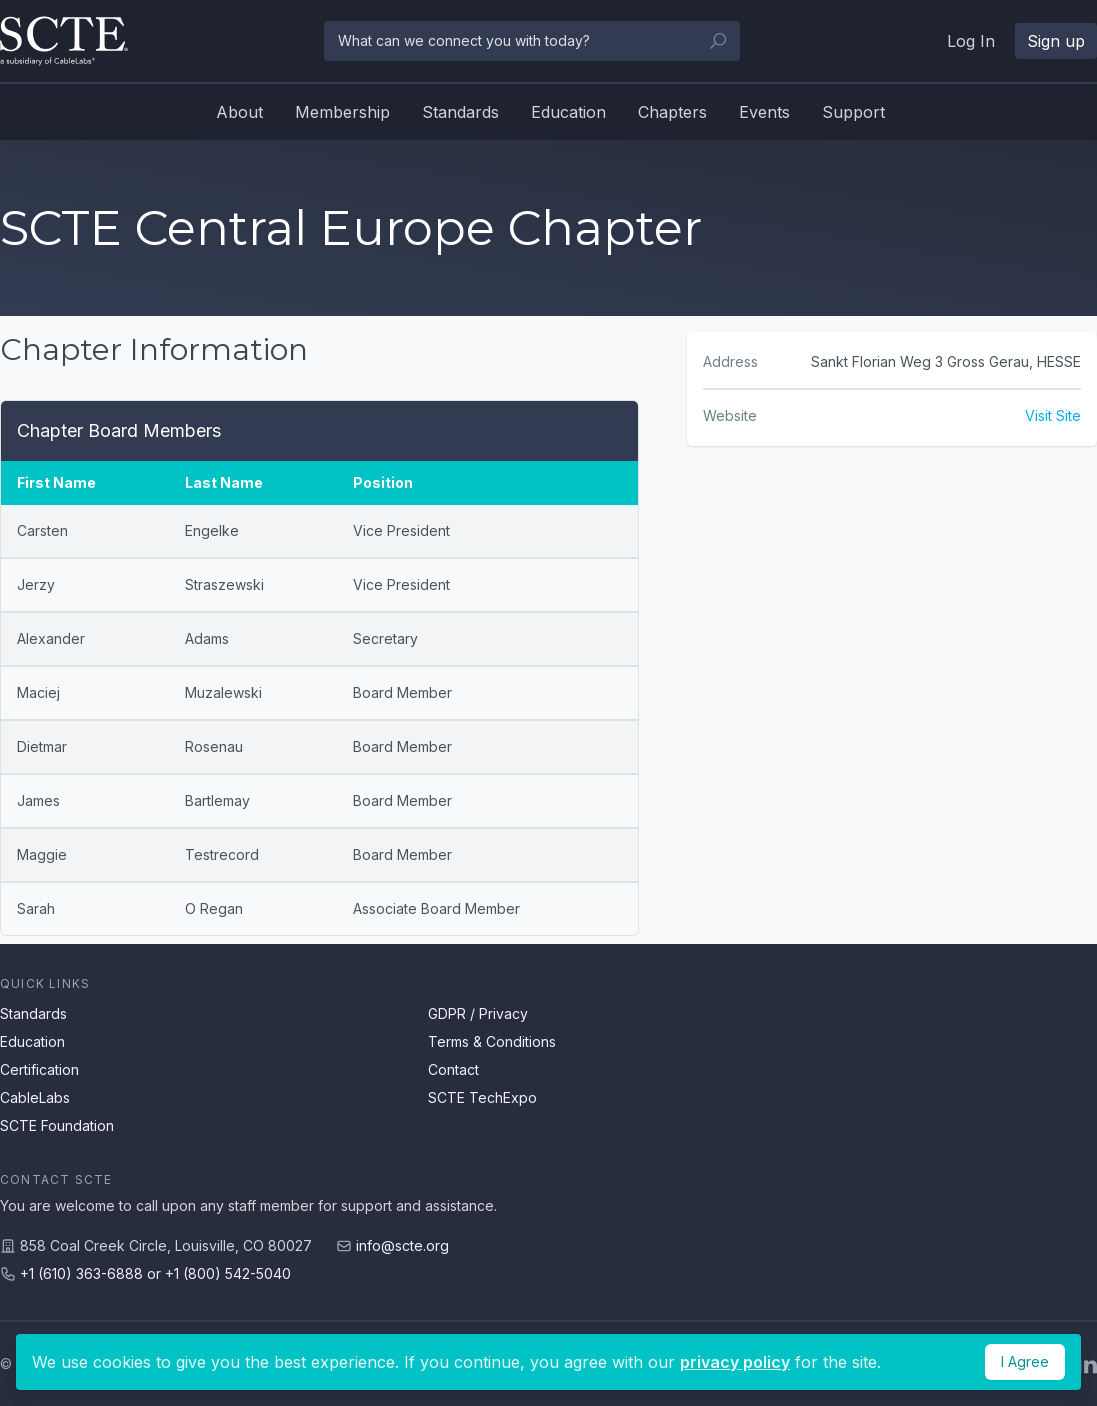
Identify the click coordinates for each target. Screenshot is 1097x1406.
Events (764, 112)
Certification (39, 1069)
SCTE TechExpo (482, 1097)
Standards (460, 112)
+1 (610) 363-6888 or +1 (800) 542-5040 (155, 1273)
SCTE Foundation (57, 1125)
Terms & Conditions (492, 1041)
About (239, 112)
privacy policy (735, 1362)
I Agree (1025, 1361)
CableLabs (35, 1097)
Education (568, 112)
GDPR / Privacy (478, 1013)
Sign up (1056, 41)
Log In (971, 41)
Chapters (672, 112)
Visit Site (1053, 415)
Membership (342, 112)
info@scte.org (402, 1245)
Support (853, 112)
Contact (453, 1069)
